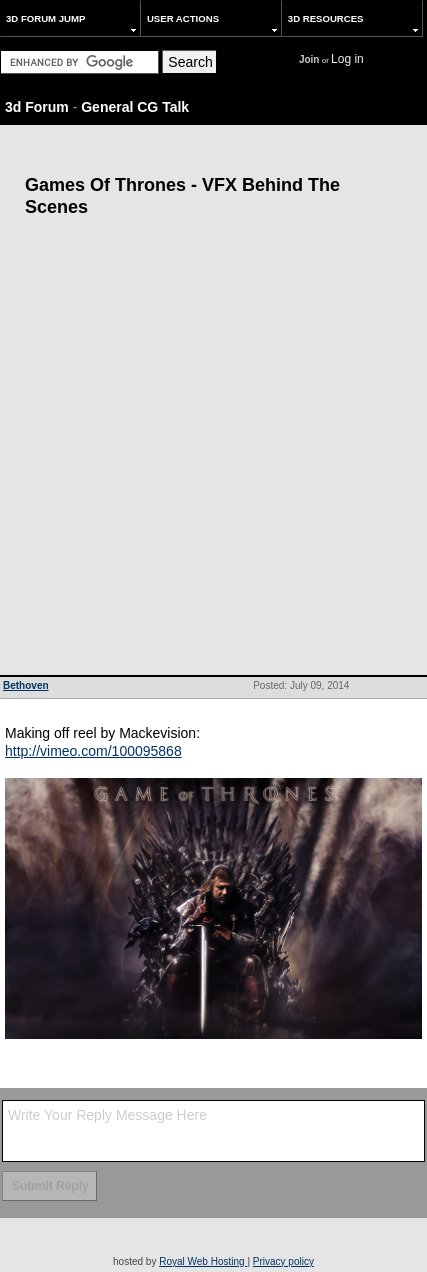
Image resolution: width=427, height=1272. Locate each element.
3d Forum (37, 107)
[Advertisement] (213, 451)
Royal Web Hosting (203, 1261)
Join (309, 59)
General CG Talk (135, 107)
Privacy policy (283, 1261)
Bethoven (26, 685)
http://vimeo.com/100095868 (93, 751)
